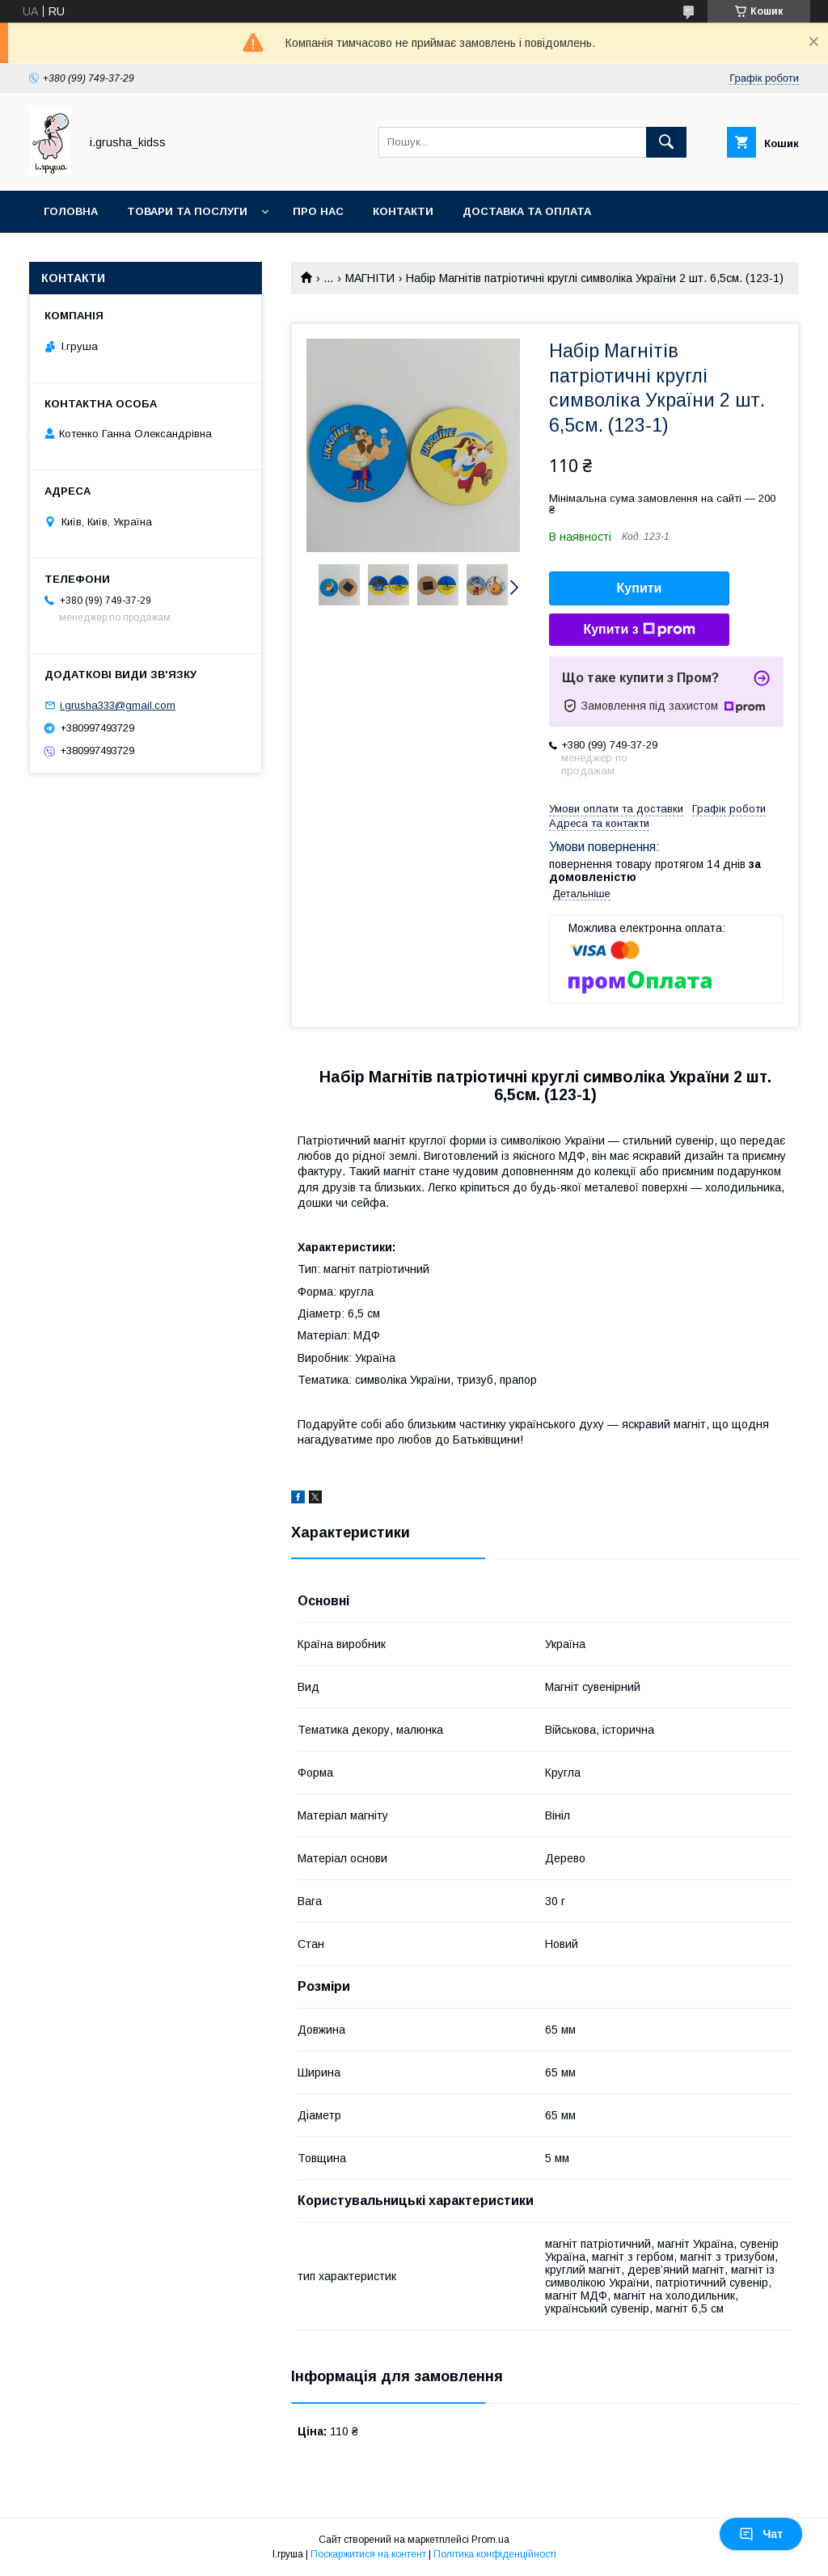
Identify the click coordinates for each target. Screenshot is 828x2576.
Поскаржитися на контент (368, 2554)
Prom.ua (490, 2539)
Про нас (318, 211)
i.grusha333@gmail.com (117, 705)
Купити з (639, 629)
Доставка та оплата (527, 211)
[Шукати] (666, 142)
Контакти (403, 211)
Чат (761, 2534)
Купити (639, 588)
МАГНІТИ (370, 278)
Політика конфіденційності (494, 2554)
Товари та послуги (187, 211)
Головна (71, 211)
